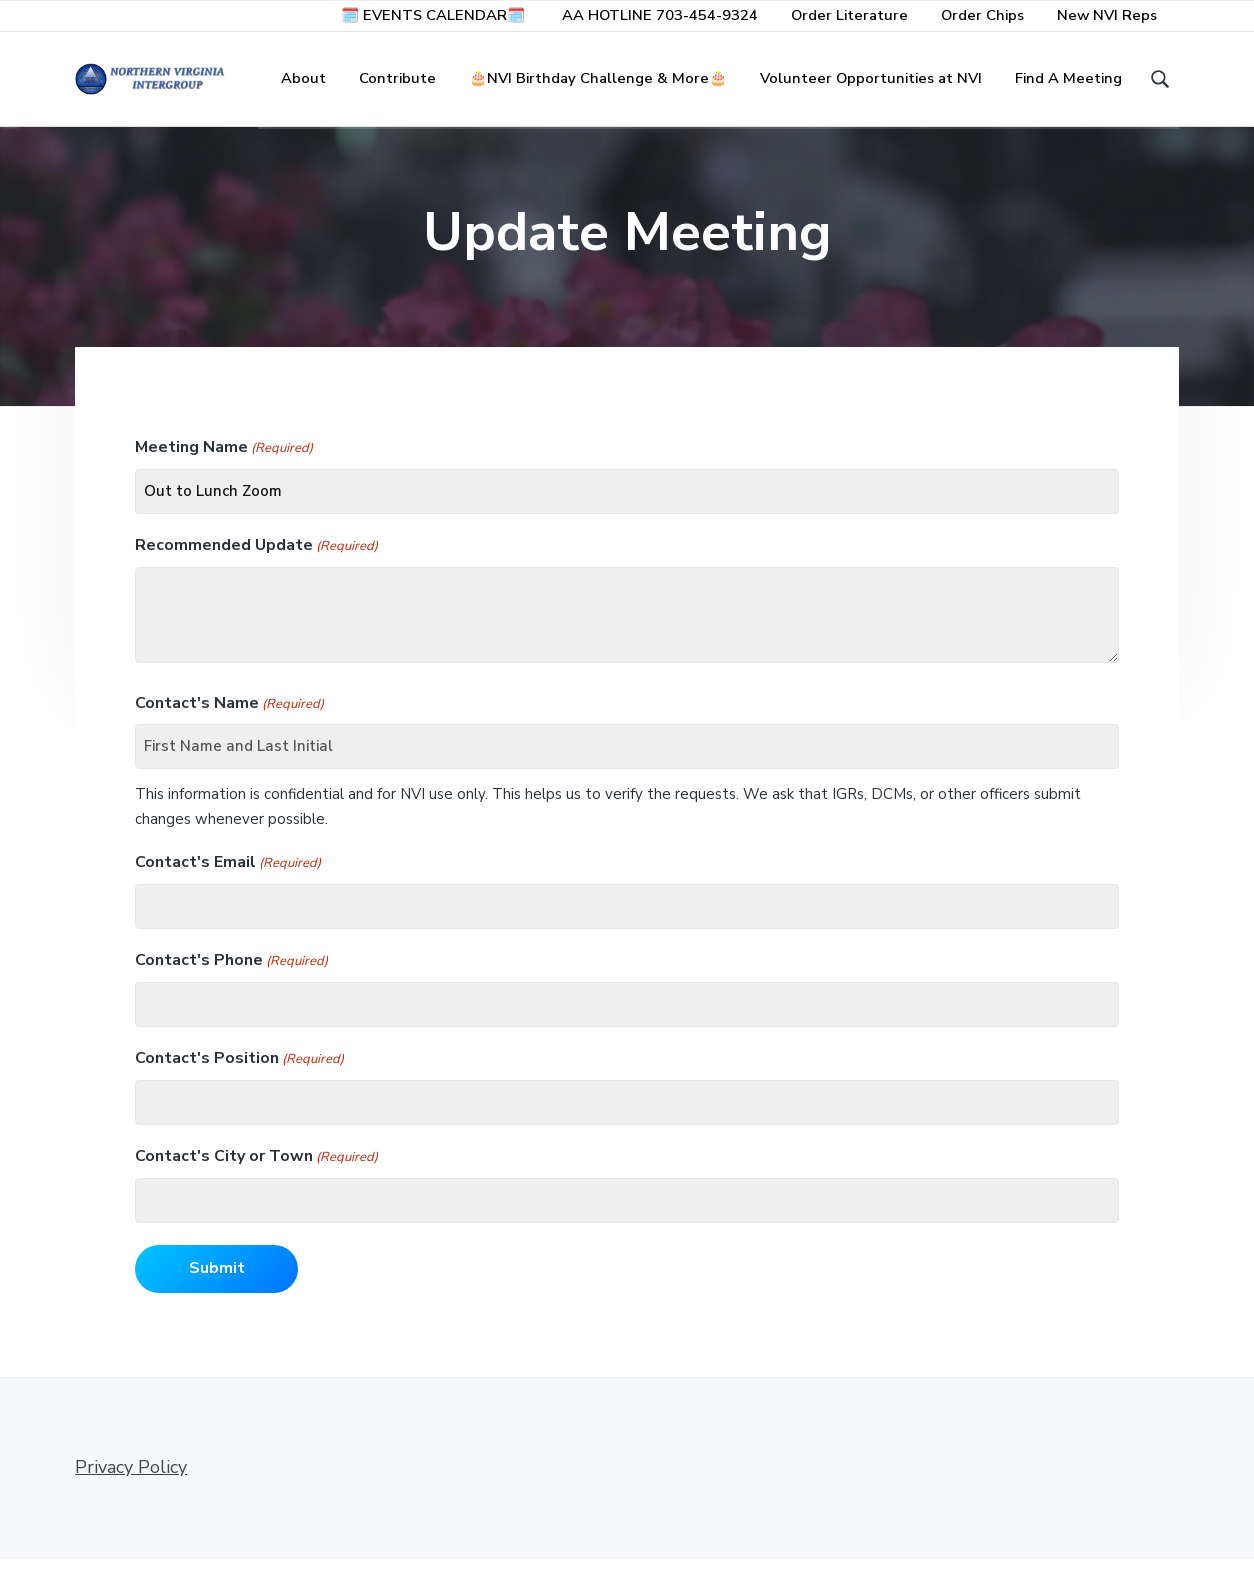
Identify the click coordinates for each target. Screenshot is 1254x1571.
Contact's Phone (231, 974)
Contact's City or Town (256, 1170)
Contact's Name (229, 716)
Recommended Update (256, 558)
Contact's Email (228, 876)
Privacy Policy (131, 1480)
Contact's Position (239, 1072)
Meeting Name (224, 461)
